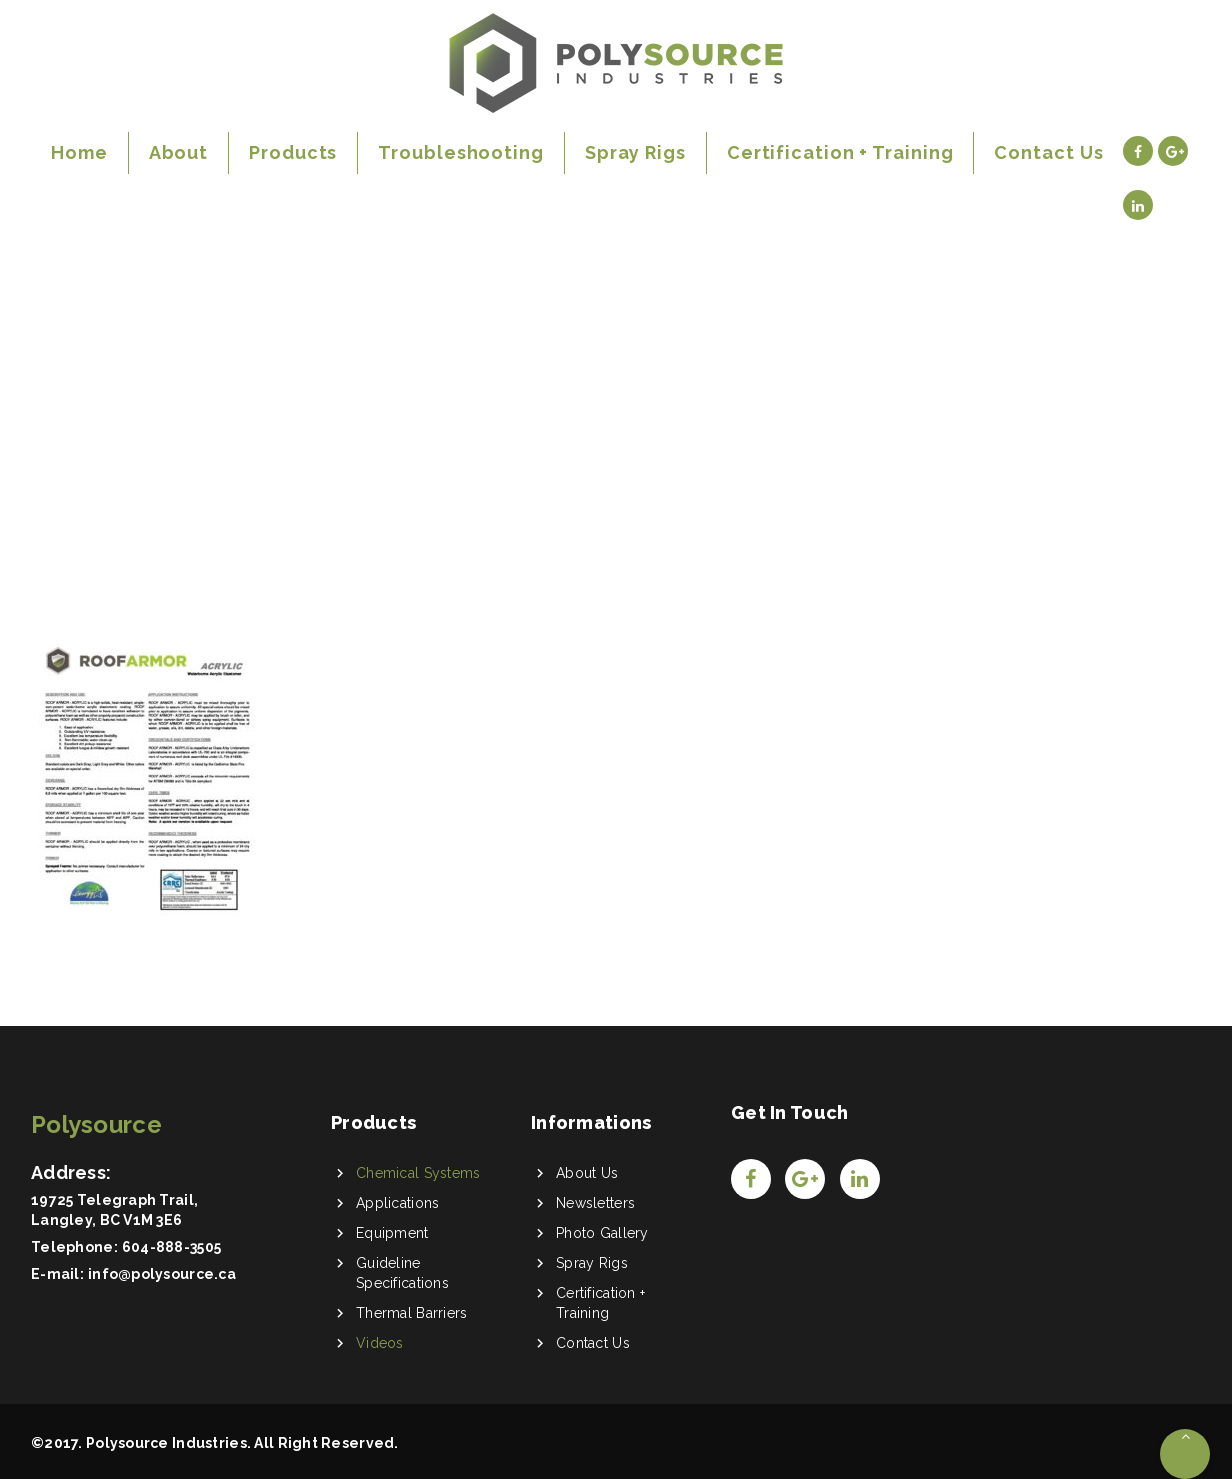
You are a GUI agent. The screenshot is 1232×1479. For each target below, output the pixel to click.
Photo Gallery (602, 1233)
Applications (397, 1203)
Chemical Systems (418, 1173)
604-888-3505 (171, 1247)
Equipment (392, 1233)
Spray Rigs (592, 1263)
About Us (587, 1173)
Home (65, 408)
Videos (380, 1343)
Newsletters (595, 1203)
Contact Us (593, 1343)
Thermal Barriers (411, 1313)
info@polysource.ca (162, 1274)
